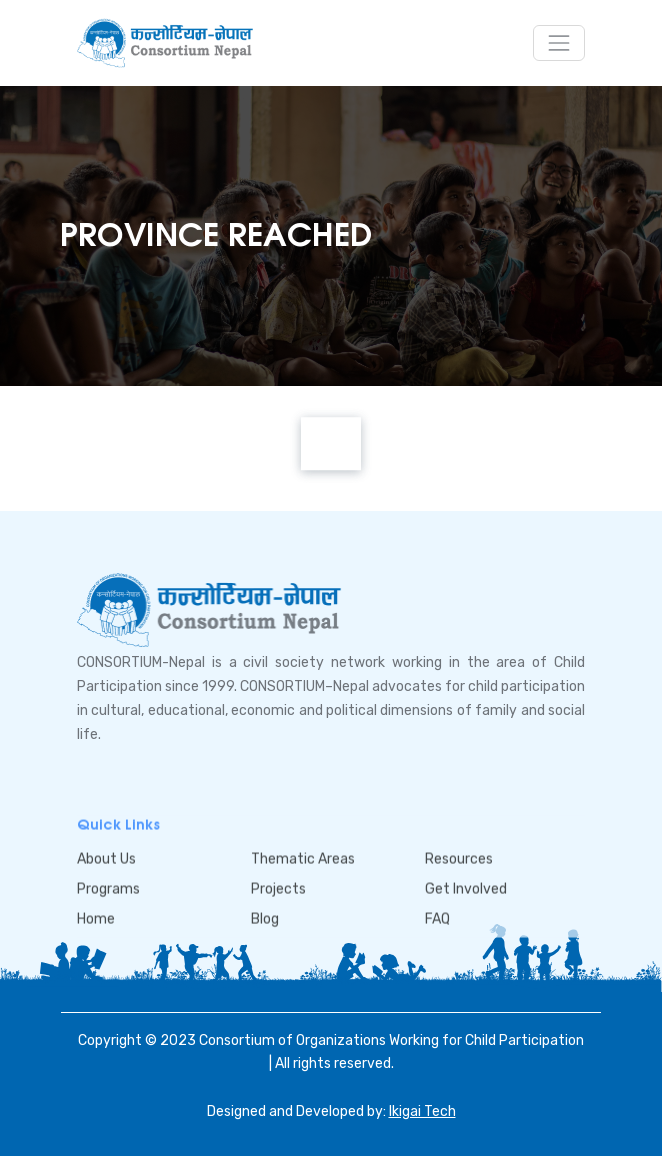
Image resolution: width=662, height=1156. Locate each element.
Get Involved (466, 889)
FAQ (437, 918)
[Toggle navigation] (559, 43)
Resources (459, 859)
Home (96, 918)
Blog (265, 918)
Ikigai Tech (422, 1111)
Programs (108, 889)
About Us (106, 859)
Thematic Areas (303, 859)
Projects (278, 889)
